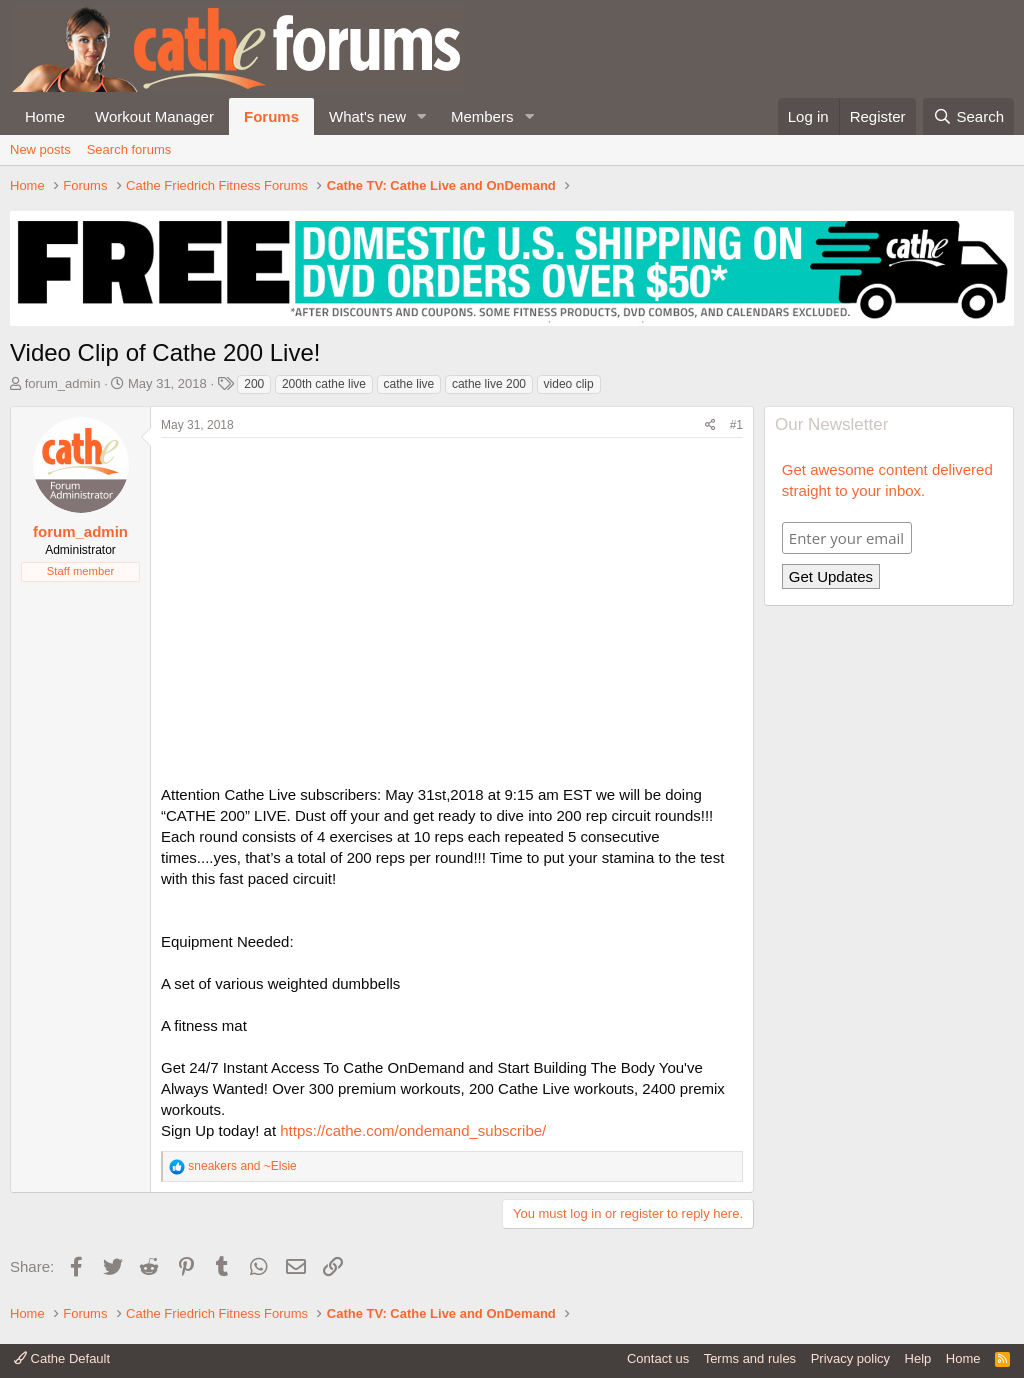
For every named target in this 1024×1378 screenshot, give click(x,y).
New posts (40, 149)
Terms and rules (750, 1358)
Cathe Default (62, 1358)
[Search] (968, 116)
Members (482, 116)
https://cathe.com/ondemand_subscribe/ (413, 1130)
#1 (736, 425)
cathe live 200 (489, 384)
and (242, 1166)
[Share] (710, 425)
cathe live (409, 384)
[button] (422, 116)
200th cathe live (324, 384)
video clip (569, 384)
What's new (367, 116)
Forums (271, 116)
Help (918, 1358)
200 (254, 384)
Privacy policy (850, 1358)
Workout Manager (154, 116)
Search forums (129, 149)
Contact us (658, 1358)
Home (45, 116)
